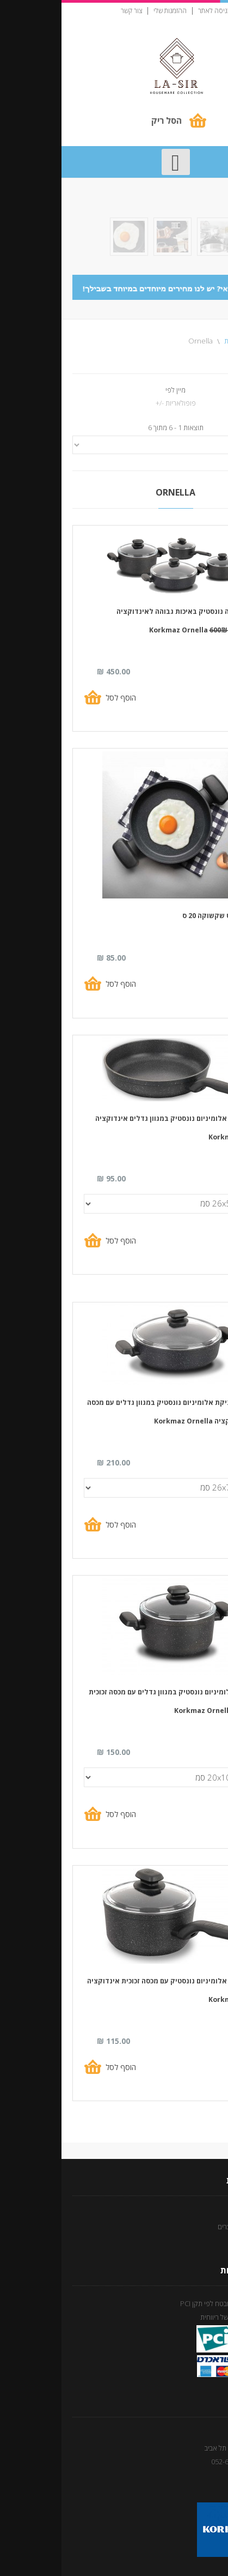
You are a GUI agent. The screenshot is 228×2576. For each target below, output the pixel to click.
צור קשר (70, 11)
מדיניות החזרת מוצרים (186, 2226)
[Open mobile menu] (114, 162)
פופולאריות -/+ (114, 403)
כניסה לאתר (153, 11)
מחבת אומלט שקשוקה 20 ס (163, 915)
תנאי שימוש (200, 2212)
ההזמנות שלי (108, 11)
